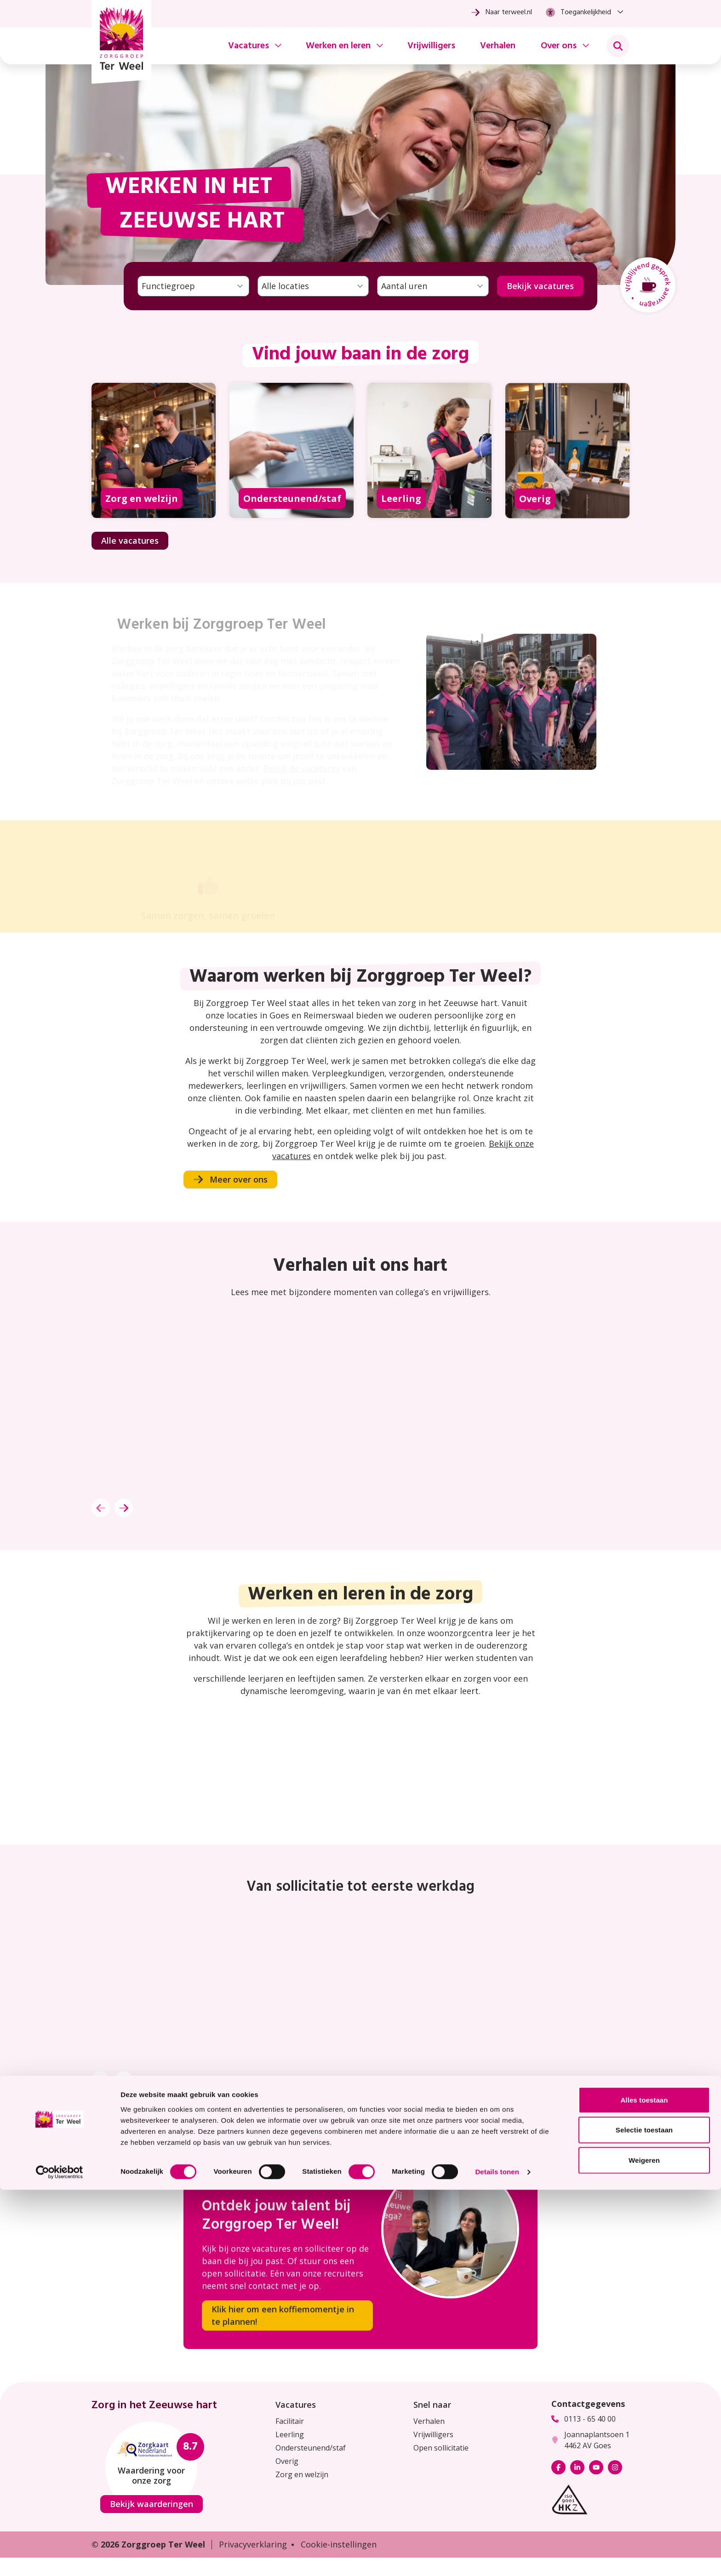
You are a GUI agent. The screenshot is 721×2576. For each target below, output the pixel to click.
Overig (286, 2461)
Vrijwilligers (431, 46)
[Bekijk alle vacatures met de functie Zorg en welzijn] (154, 473)
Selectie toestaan (644, 2516)
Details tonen (497, 2558)
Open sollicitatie (441, 2448)
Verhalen (497, 46)
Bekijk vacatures (540, 285)
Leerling (289, 2434)
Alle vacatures (130, 540)
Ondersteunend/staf (310, 2448)
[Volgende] (123, 1508)
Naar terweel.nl (501, 12)
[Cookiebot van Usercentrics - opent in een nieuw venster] (59, 2558)
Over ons (559, 46)
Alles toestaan (644, 2486)
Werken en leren (338, 46)
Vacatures (248, 46)
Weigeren (644, 2546)
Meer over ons (230, 1179)
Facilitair (289, 2421)
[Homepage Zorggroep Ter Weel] (121, 42)
